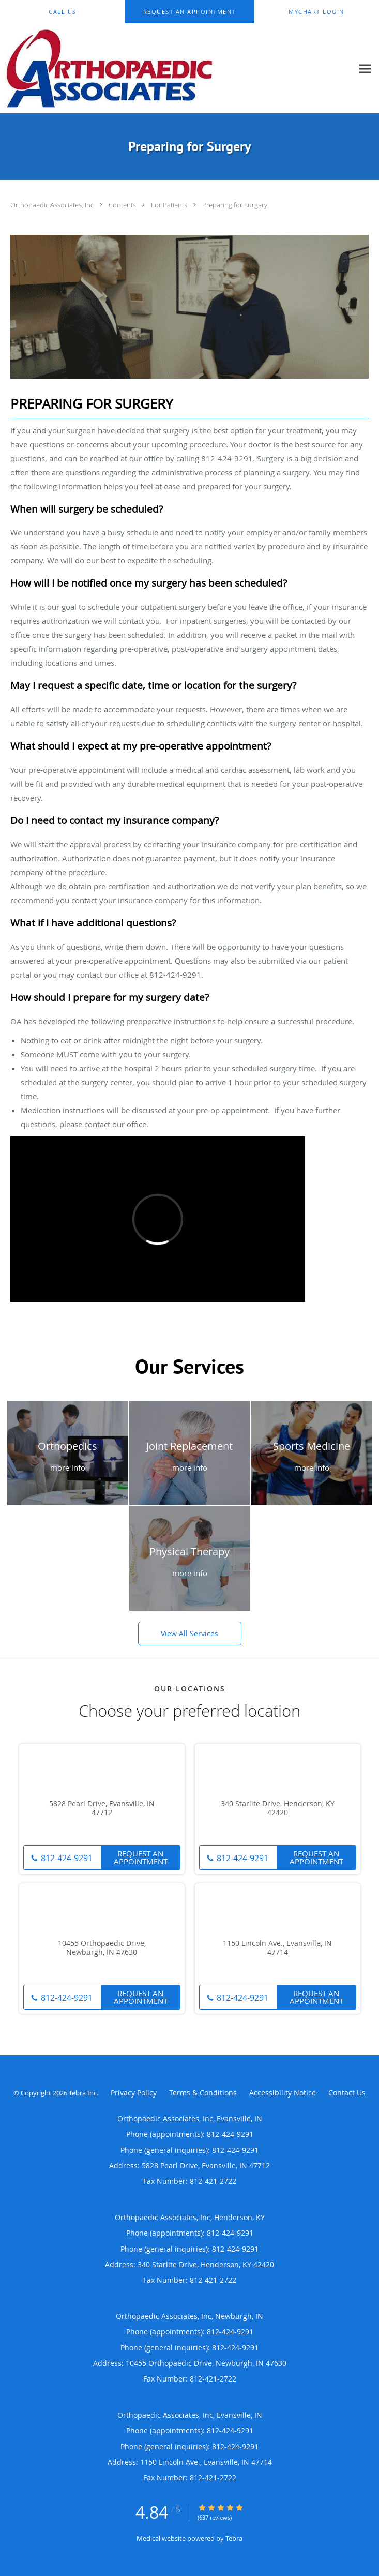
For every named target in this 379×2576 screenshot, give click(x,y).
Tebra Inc (83, 2093)
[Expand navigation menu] (365, 68)
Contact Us (347, 2093)
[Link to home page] (148, 68)
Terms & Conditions (203, 2093)
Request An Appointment (141, 1857)
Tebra (233, 2538)
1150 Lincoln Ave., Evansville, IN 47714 (277, 1948)
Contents (123, 204)
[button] (189, 12)
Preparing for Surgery (234, 204)
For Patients (170, 204)
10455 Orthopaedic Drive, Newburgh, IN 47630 (102, 1948)
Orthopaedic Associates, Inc (52, 204)
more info (67, 1467)
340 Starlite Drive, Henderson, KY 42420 (278, 1808)
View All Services (189, 1633)
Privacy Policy (134, 2093)
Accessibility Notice (282, 2093)
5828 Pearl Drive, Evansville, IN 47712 (102, 1808)
